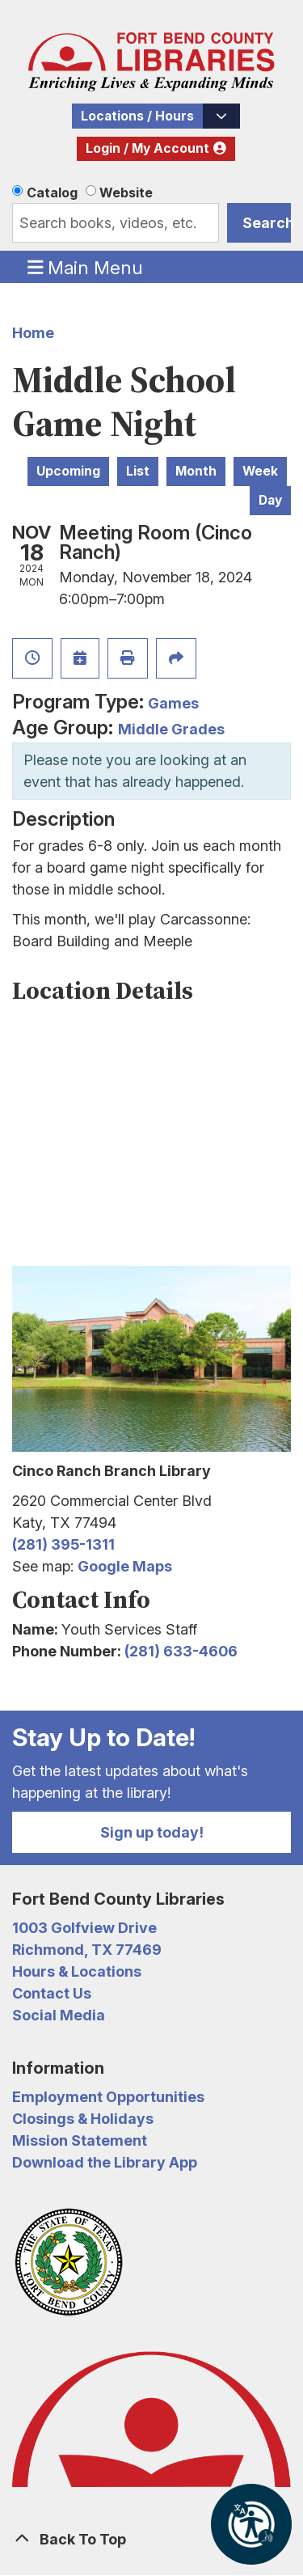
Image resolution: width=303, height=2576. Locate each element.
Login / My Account (147, 148)
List (137, 471)
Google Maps (125, 1566)
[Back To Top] (151, 2539)
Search (266, 222)
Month (196, 471)
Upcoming (68, 471)
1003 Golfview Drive (84, 1927)
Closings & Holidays (83, 2118)
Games (173, 703)
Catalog (52, 192)
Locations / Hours (137, 116)
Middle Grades (171, 729)
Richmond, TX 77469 (87, 1949)
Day (270, 500)
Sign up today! (152, 1832)
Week (260, 471)
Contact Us (51, 1993)
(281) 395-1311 (63, 1544)
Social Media (58, 2015)
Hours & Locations (76, 1971)
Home (33, 332)
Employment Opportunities (108, 2096)
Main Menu (85, 267)
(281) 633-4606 (181, 1651)
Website (126, 192)
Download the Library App (104, 2162)
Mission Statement (79, 2140)
